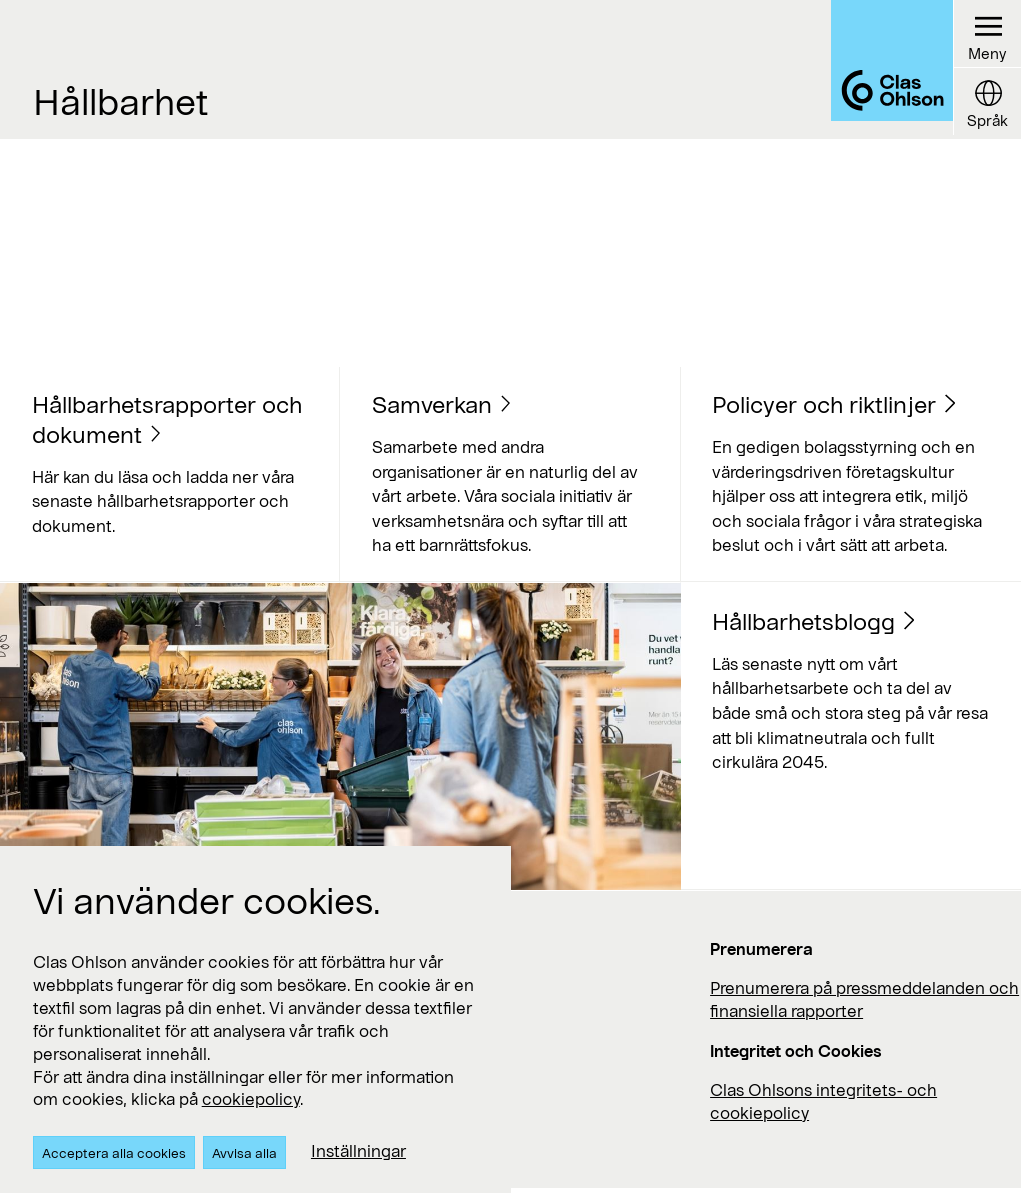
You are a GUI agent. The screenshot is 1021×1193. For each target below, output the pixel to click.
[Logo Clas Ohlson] (881, 69)
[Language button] (986, 103)
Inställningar (358, 1150)
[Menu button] (986, 35)
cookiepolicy (251, 1098)
